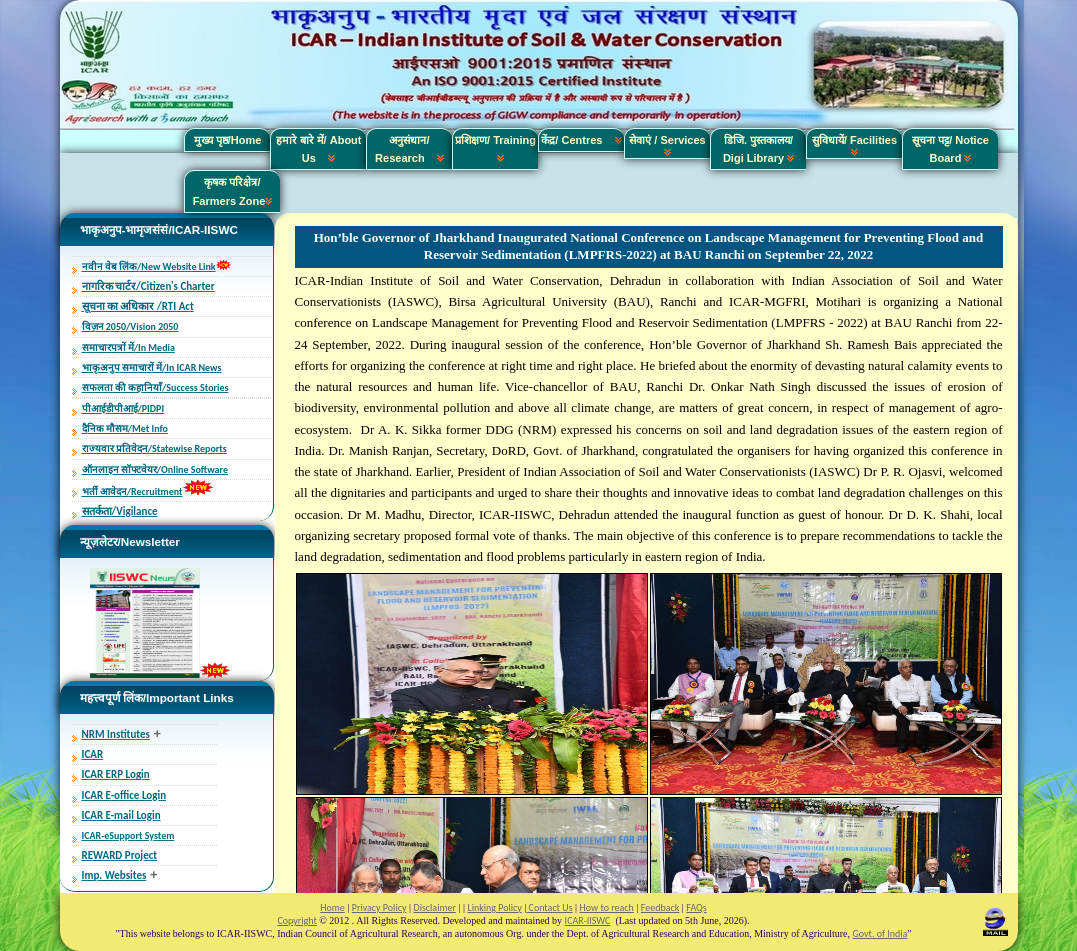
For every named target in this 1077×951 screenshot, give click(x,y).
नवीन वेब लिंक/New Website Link (149, 266)
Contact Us (549, 907)
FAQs (696, 907)
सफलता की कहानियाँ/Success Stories (155, 387)
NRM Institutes (116, 734)
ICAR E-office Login (124, 795)
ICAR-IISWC (588, 920)
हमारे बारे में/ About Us (319, 149)
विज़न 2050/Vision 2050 (130, 326)
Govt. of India (880, 933)
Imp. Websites (114, 875)
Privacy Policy (379, 907)
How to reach (607, 907)
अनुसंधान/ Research (409, 149)
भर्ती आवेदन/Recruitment (132, 491)
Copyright (296, 920)
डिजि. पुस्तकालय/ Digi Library (758, 149)
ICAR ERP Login (116, 774)
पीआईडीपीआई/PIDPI (123, 408)
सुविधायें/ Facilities (854, 145)
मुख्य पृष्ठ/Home (228, 140)
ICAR (93, 754)
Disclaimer (434, 907)
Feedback (660, 907)
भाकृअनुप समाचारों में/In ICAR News (152, 367)
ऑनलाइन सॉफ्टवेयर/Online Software (155, 469)
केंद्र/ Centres (581, 140)
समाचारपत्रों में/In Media (128, 347)
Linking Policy (494, 907)
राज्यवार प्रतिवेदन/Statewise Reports (154, 448)
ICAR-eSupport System (128, 835)
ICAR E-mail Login (121, 815)
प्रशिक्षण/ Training (495, 149)
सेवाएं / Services (667, 145)
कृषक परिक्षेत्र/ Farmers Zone (233, 191)
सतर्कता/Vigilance (120, 511)
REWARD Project (120, 855)
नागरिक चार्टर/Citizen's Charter (148, 286)
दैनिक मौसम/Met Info (125, 428)
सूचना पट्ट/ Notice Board (950, 149)
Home (332, 907)
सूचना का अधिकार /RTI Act (138, 306)
